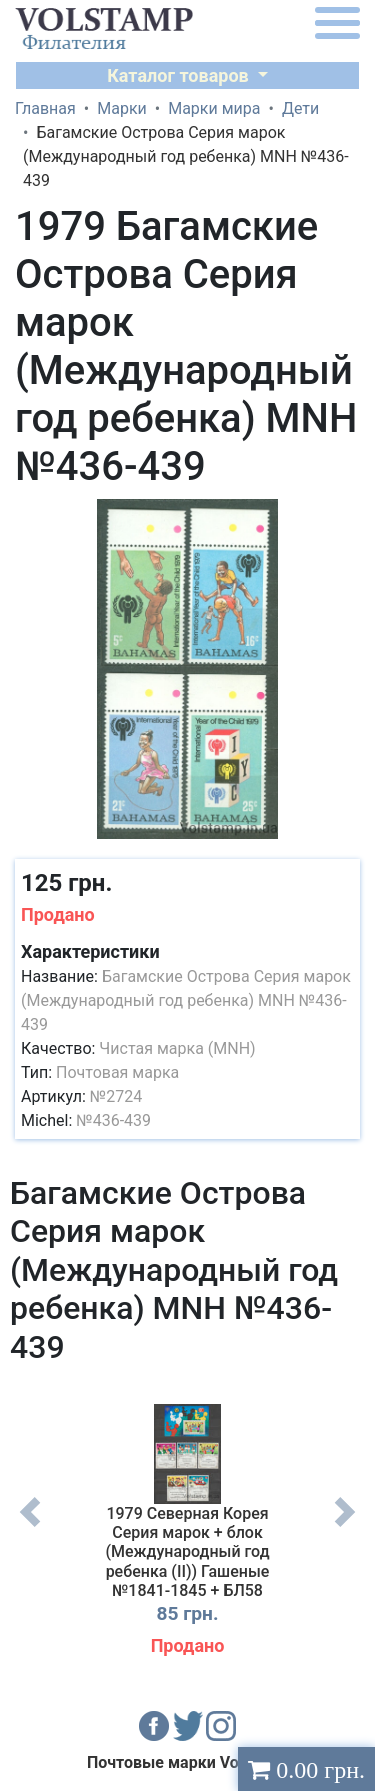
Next (345, 1527)
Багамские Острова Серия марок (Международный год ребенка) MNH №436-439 (186, 1000)
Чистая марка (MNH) (177, 1048)
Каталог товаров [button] (180, 75)
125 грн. (66, 883)
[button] (342, 517)
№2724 (116, 1096)
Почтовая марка (117, 1072)
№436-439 (113, 1120)
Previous (30, 1527)
